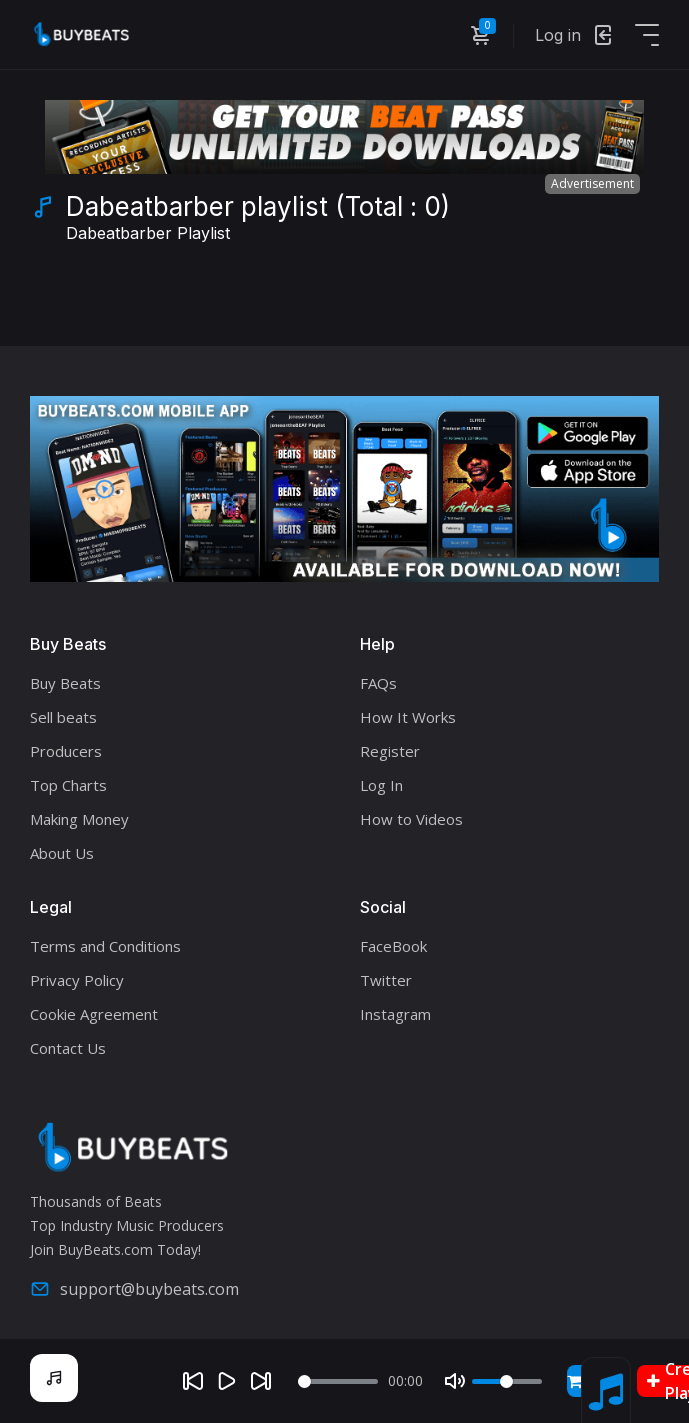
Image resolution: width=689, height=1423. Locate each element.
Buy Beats (65, 683)
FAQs (378, 683)
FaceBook (393, 946)
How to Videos (411, 819)
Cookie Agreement (94, 1014)
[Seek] (338, 1381)
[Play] (227, 1381)
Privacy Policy (77, 980)
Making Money (79, 819)
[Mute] (455, 1381)
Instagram (395, 1014)
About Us (62, 853)
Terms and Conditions (105, 946)
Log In (381, 785)
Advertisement (592, 183)
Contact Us (68, 1048)
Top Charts (68, 785)
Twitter (386, 980)
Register (390, 751)
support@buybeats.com (134, 1289)
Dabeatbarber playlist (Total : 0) (258, 220)
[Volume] (507, 1381)
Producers (66, 751)
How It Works (408, 717)
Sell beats (63, 717)
